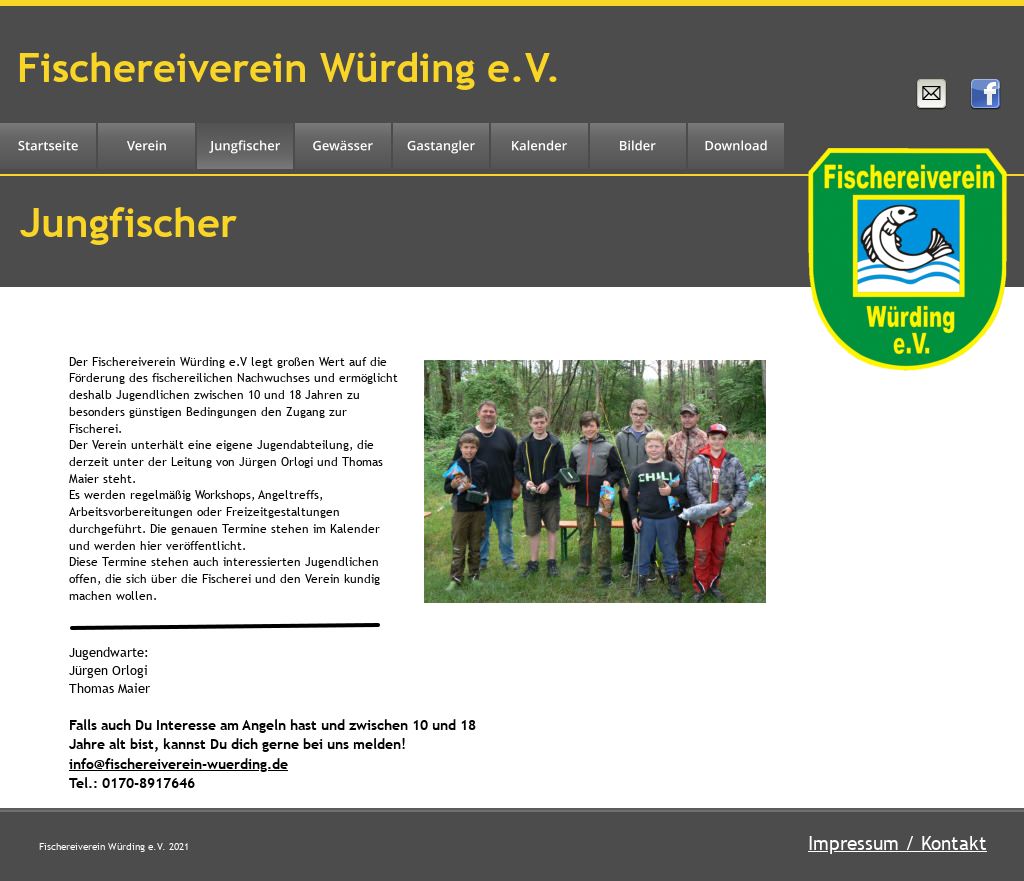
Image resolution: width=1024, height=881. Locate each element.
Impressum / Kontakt (897, 843)
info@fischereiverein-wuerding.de (178, 764)
